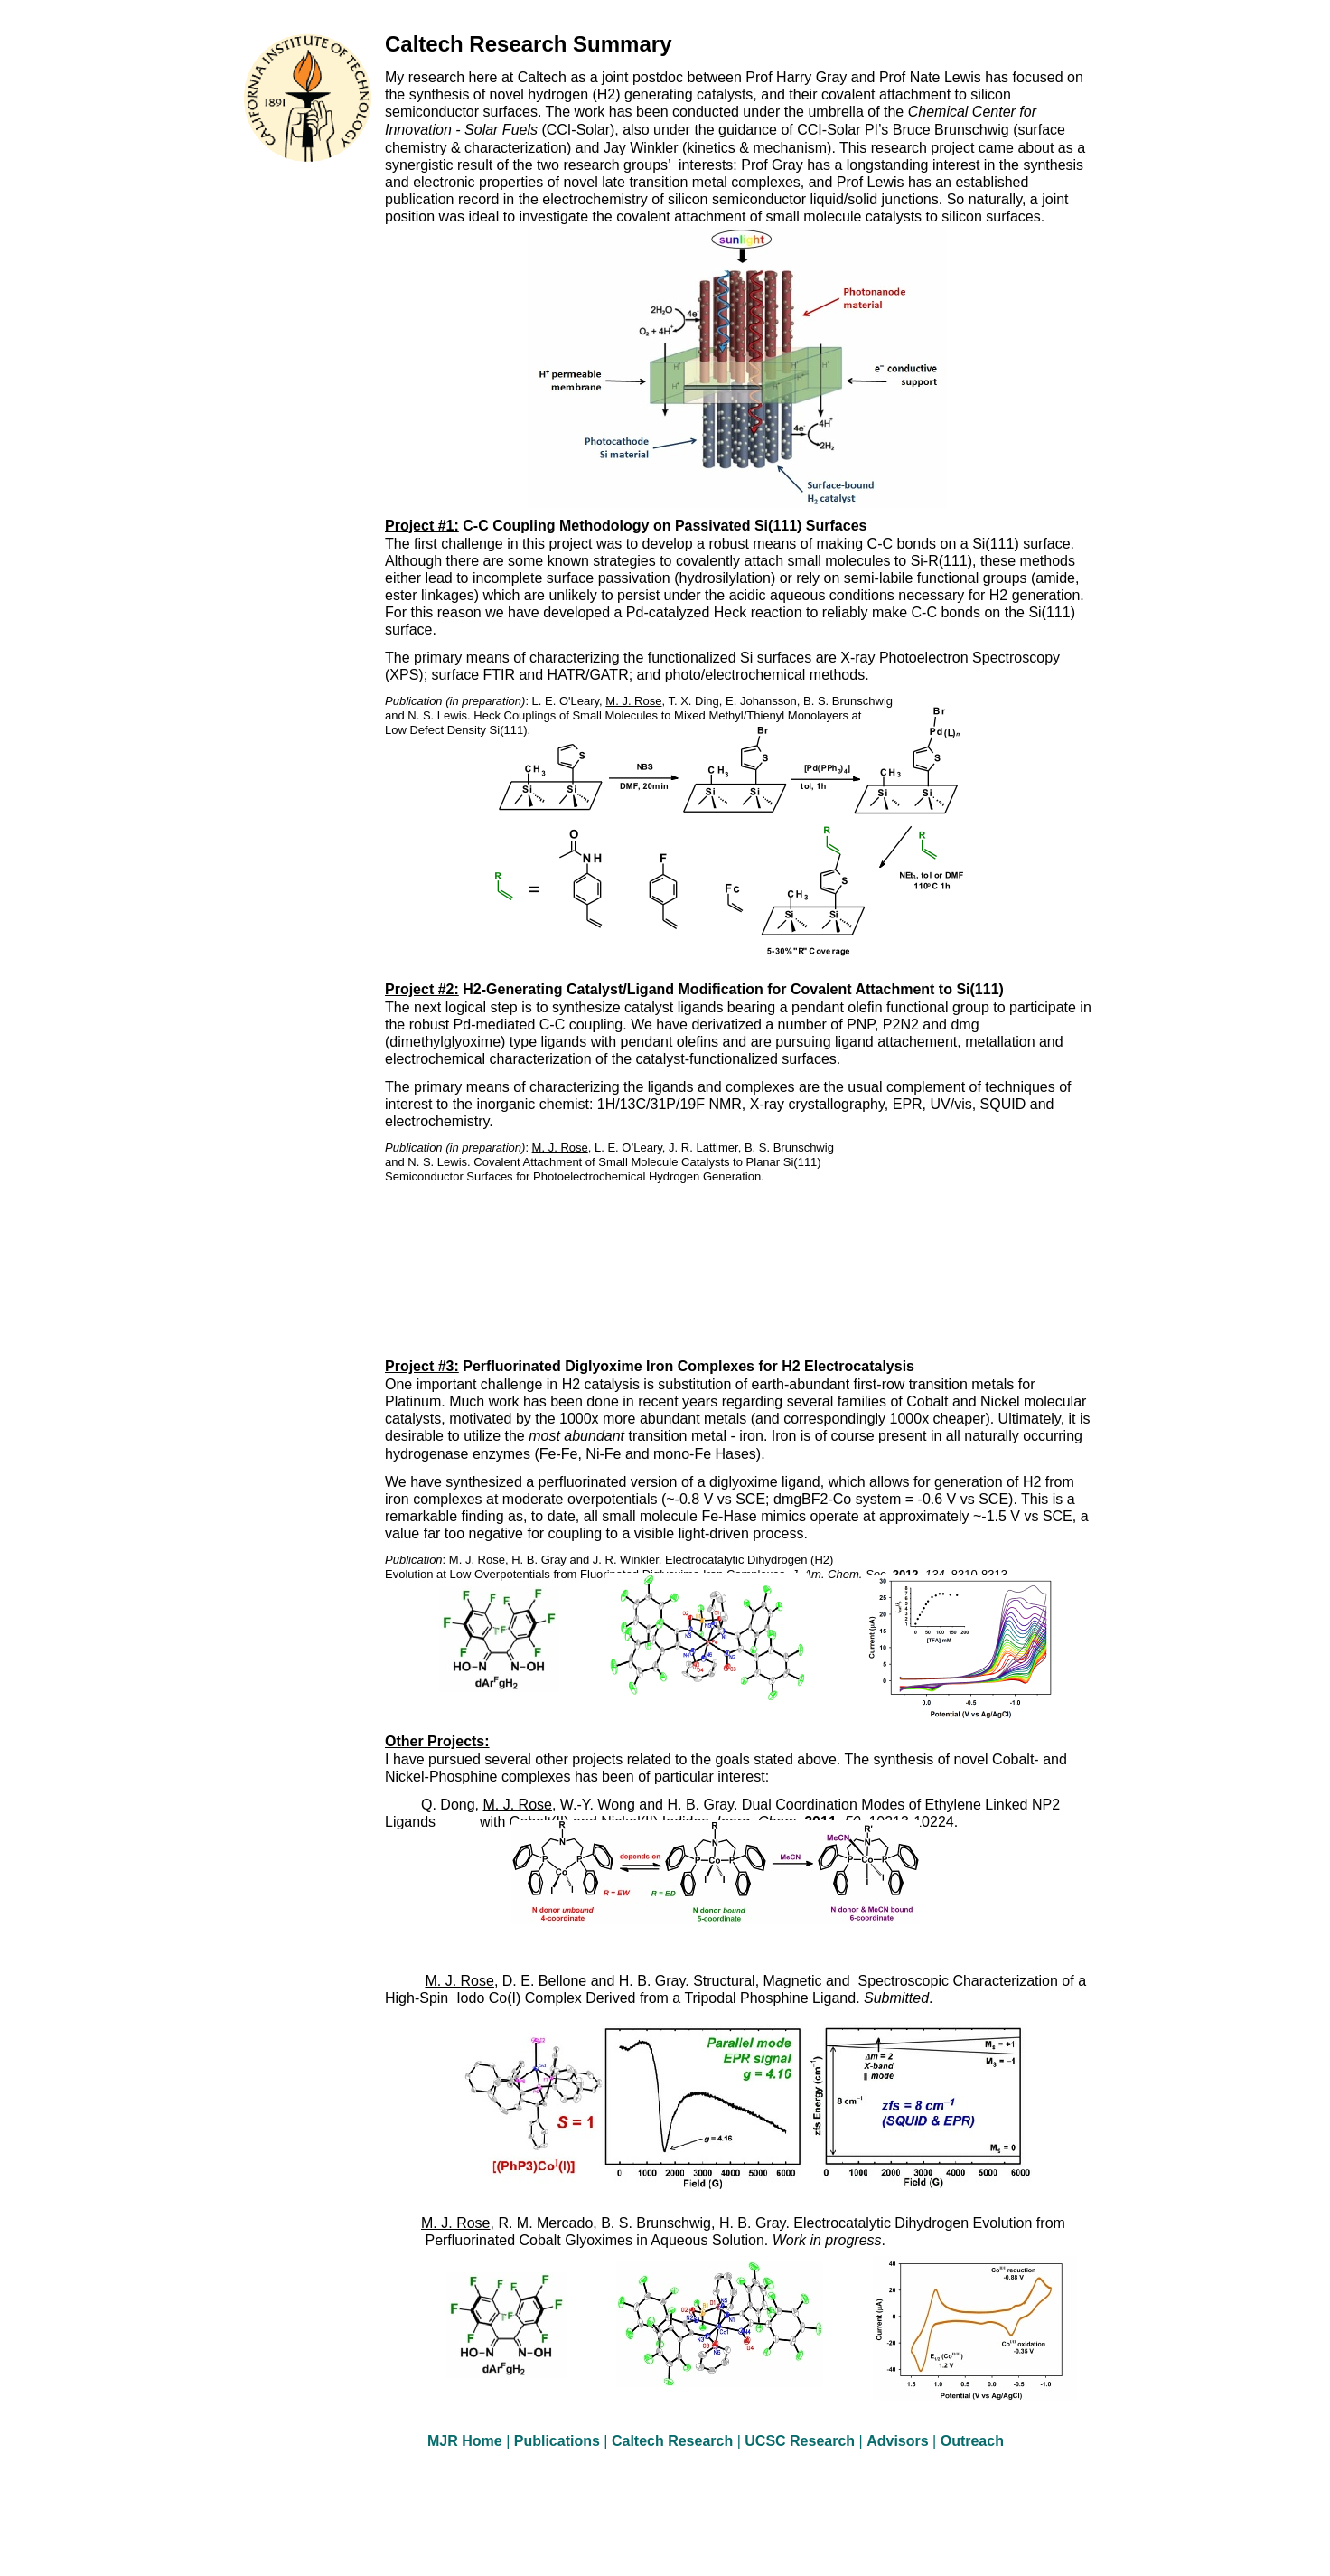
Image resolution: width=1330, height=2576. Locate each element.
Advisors (899, 2441)
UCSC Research (801, 2441)
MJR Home (466, 2441)
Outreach (972, 2441)
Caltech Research (674, 2441)
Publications (559, 2441)
